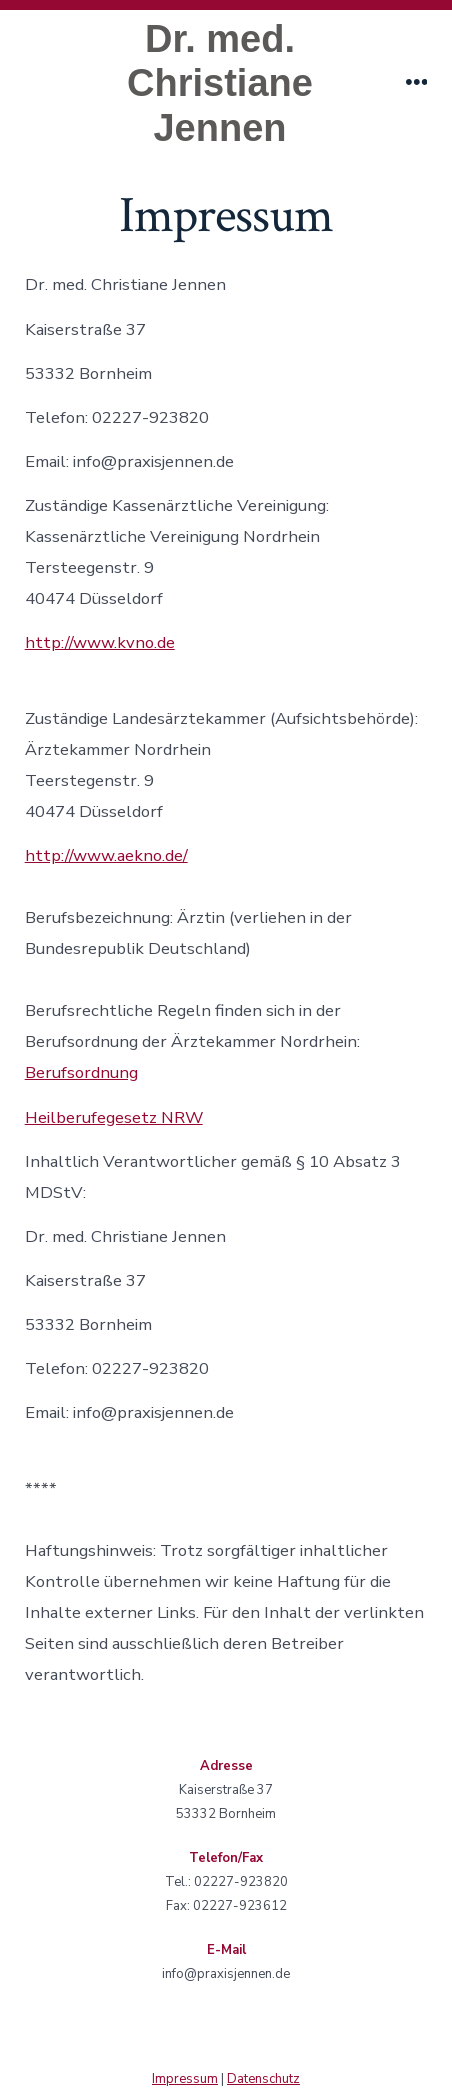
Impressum (185, 2079)
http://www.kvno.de (100, 642)
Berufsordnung (81, 1072)
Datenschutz (263, 2079)
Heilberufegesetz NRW (114, 1117)
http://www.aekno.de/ (106, 855)
